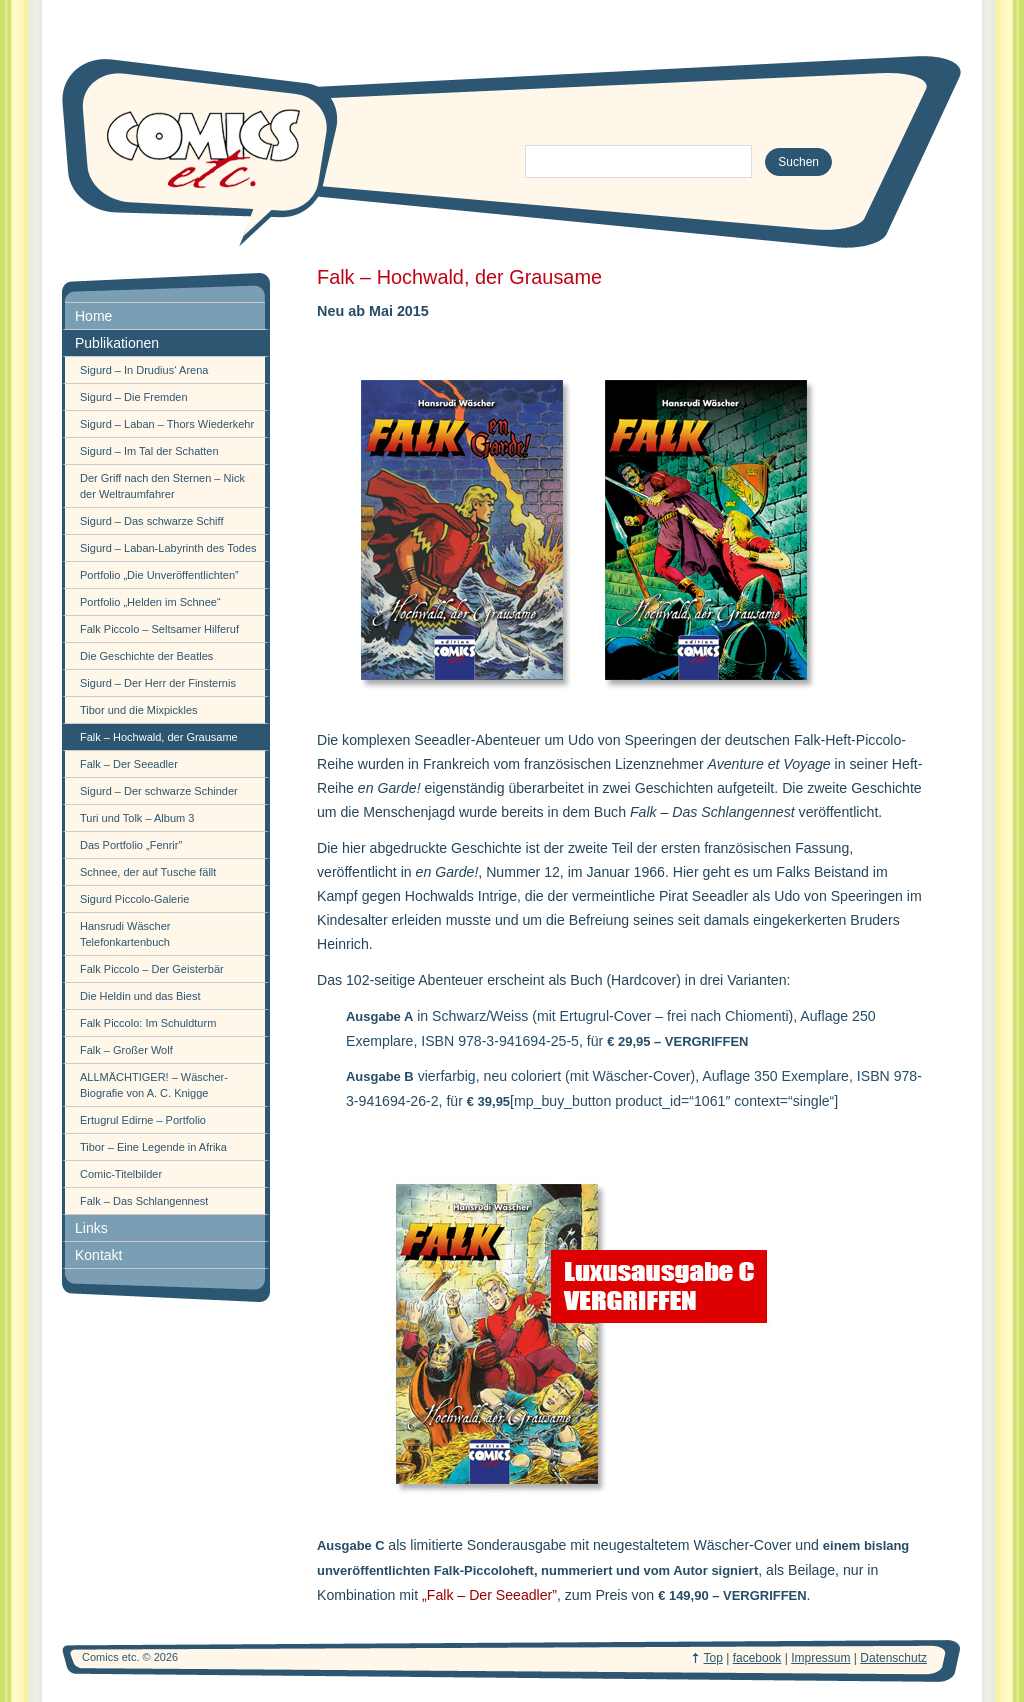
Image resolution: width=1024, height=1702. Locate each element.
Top (713, 1658)
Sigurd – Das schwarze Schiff (151, 521)
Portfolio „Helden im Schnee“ (150, 602)
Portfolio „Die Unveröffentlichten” (159, 575)
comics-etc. (202, 150)
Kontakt (98, 1255)
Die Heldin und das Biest (140, 996)
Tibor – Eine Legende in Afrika (153, 1147)
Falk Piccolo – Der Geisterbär (152, 969)
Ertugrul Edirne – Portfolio (143, 1120)
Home (93, 316)
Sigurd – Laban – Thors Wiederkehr (167, 424)
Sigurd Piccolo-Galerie (134, 899)
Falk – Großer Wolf (126, 1050)
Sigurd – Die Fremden (134, 397)
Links (91, 1228)
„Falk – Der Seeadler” (489, 1595)
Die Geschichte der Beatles (146, 656)
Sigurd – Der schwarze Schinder (159, 791)
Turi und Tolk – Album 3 (137, 818)
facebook (757, 1658)
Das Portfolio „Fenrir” (131, 845)
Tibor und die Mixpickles (139, 710)
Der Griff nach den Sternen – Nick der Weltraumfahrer (162, 486)
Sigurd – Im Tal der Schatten (149, 451)
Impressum (820, 1658)
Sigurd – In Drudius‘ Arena (144, 370)
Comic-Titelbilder (121, 1174)
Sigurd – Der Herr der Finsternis (158, 683)
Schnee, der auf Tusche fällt (148, 872)
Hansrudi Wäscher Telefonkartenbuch (125, 934)
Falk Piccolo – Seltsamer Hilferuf (159, 629)
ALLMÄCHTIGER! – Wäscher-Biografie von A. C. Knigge (154, 1085)
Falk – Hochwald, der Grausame (159, 737)
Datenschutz (893, 1658)
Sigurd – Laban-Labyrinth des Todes (168, 548)
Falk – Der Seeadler (129, 764)
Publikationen (117, 343)
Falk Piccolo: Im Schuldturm (148, 1023)
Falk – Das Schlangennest (144, 1201)
